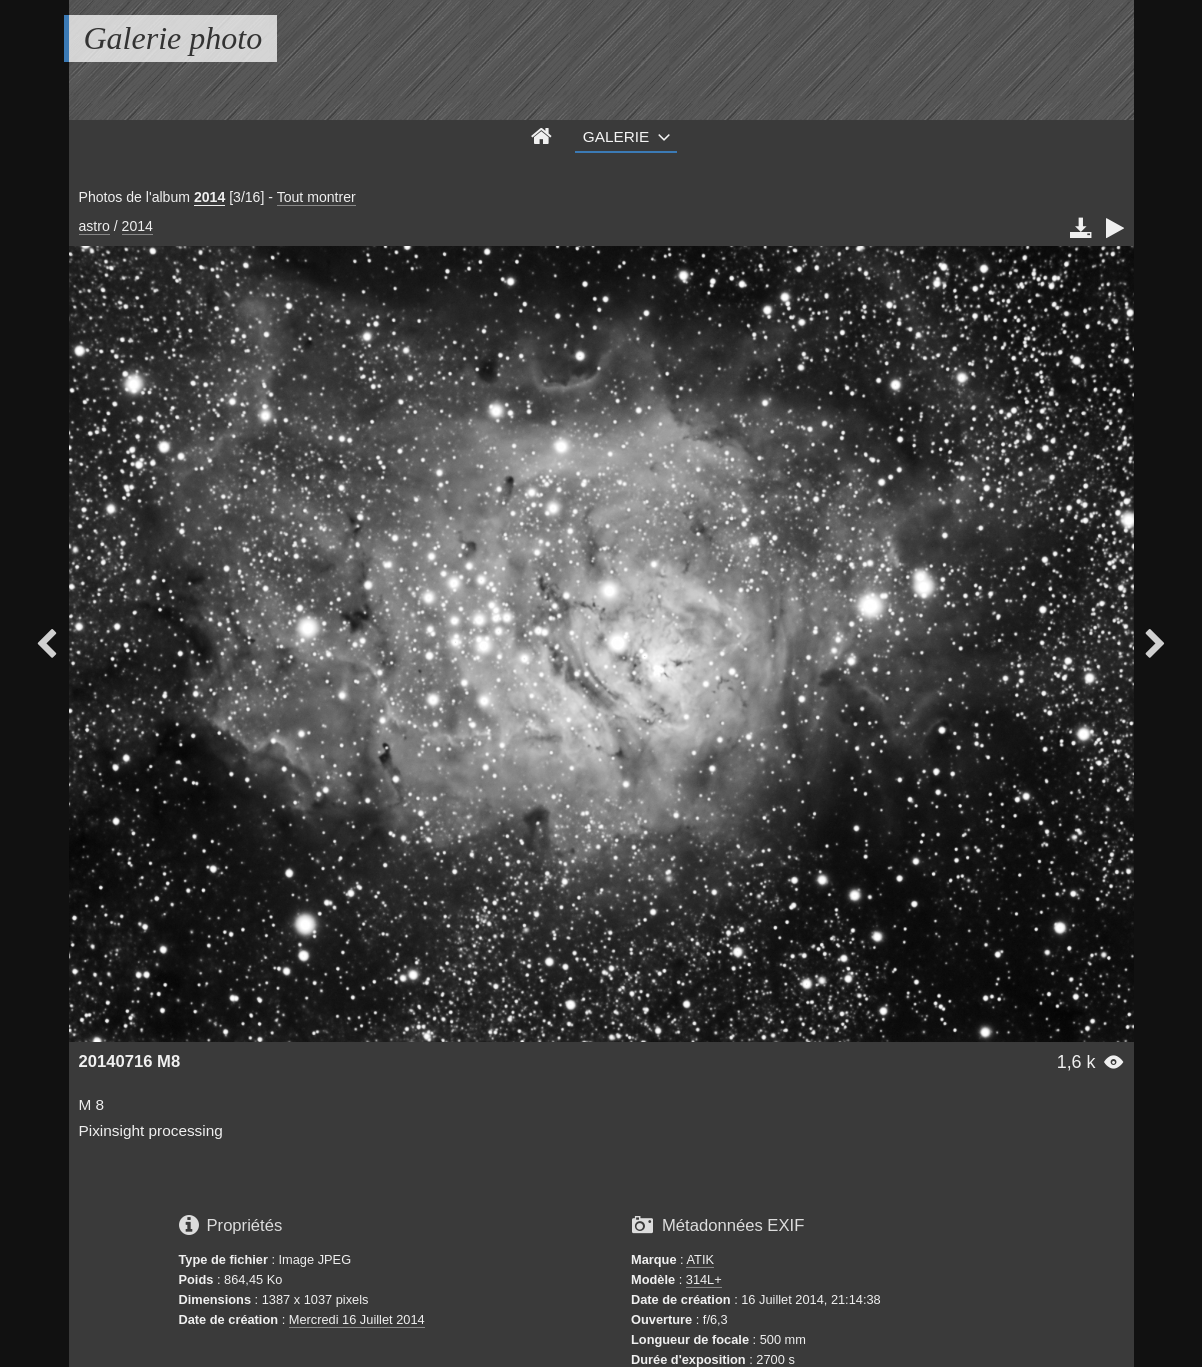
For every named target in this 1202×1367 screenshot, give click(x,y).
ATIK (700, 1259)
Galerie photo (173, 38)
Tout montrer (316, 197)
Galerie (616, 136)
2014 (209, 197)
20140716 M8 (130, 1061)
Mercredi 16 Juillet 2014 (357, 1319)
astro (94, 226)
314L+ (704, 1279)
